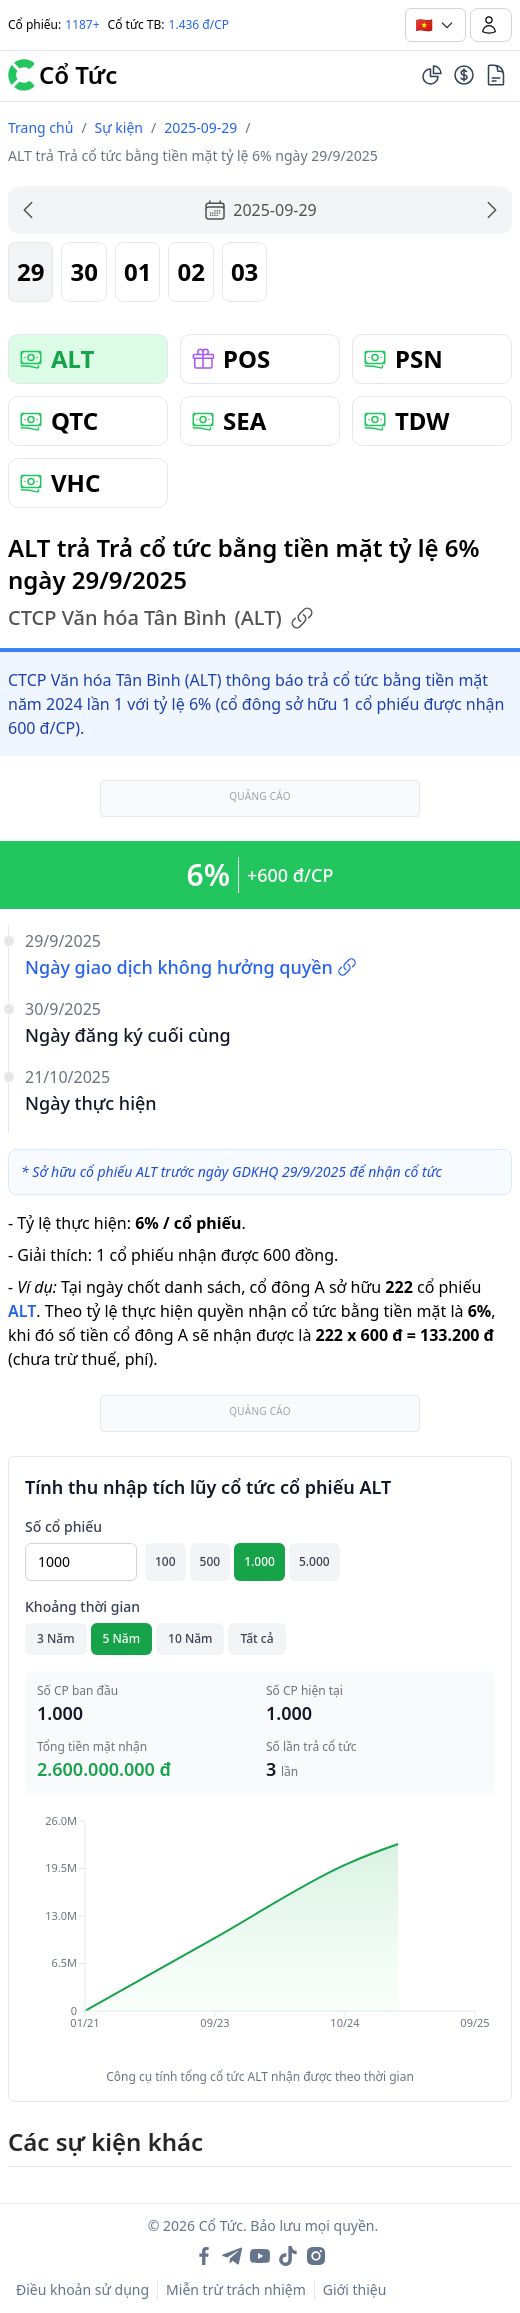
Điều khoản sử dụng (82, 2289)
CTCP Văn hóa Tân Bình (161, 618)
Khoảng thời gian (82, 1606)
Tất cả (256, 1638)
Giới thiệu (355, 2289)
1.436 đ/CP (199, 24)
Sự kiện (119, 127)
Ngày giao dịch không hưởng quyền (191, 967)
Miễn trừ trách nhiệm (236, 2289)
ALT (22, 1311)
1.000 (259, 1561)
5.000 (314, 1561)
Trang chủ (40, 127)
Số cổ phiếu (63, 1526)
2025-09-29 (200, 127)
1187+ (82, 24)
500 (210, 1561)
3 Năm (56, 1638)
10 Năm (190, 1638)
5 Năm (122, 1638)
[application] (260, 1936)
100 (165, 1561)
